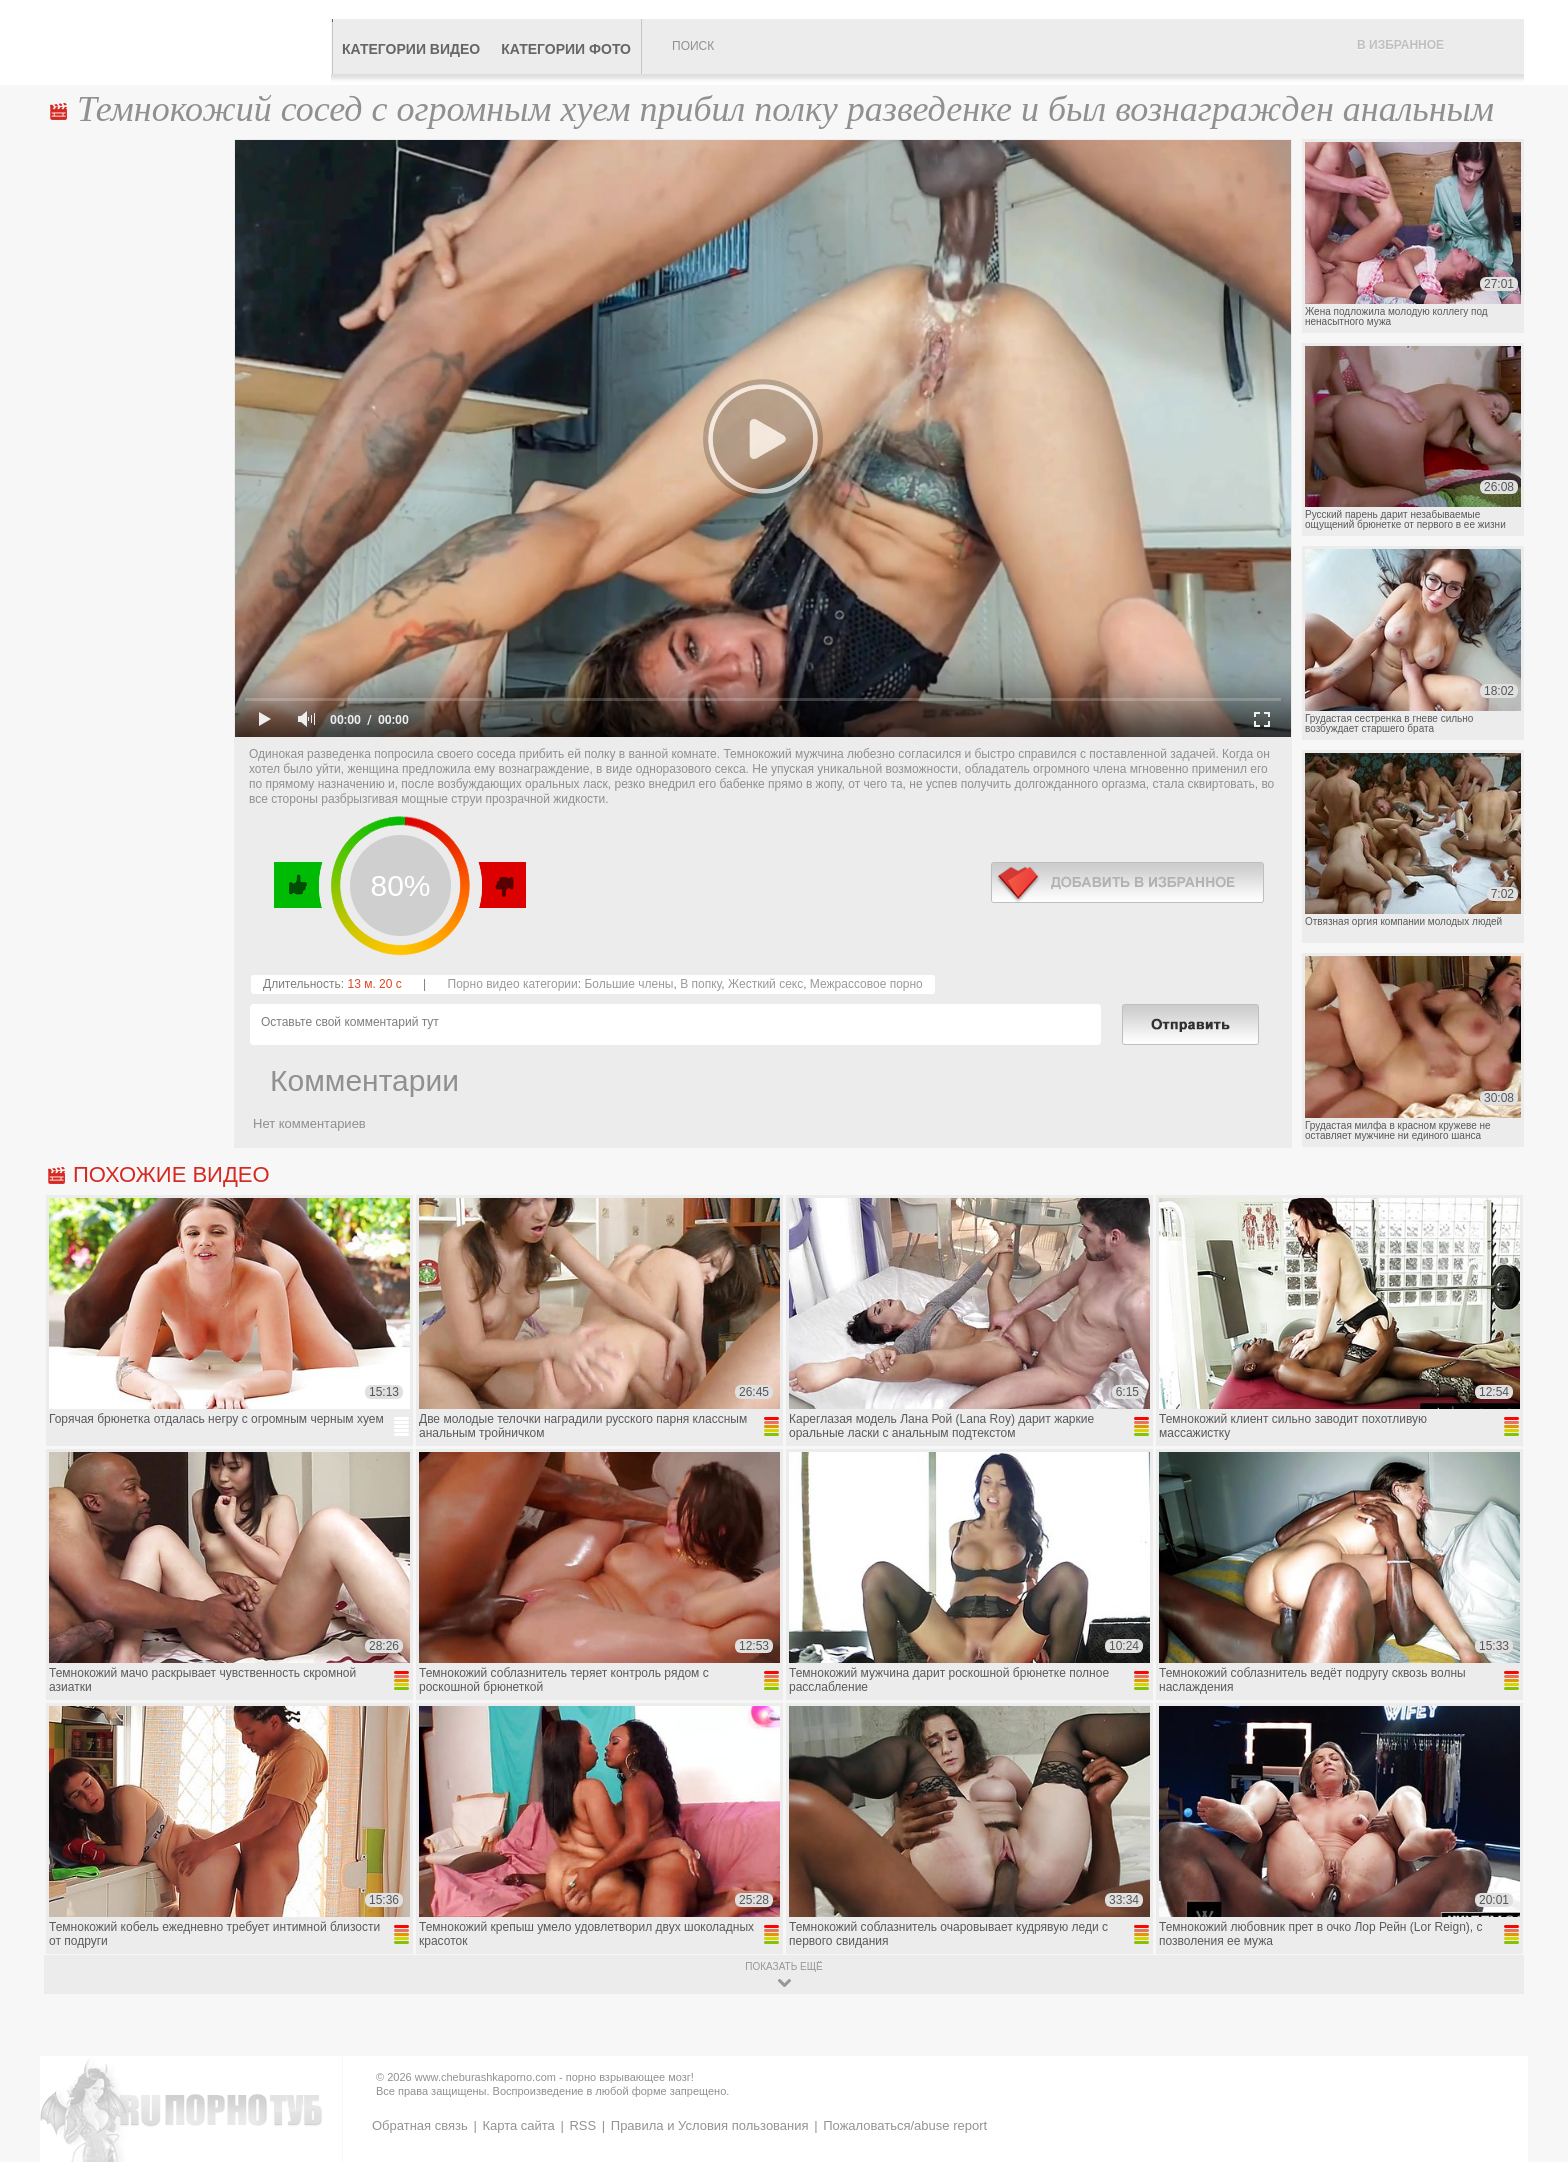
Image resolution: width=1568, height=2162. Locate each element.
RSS (582, 2125)
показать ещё (783, 1966)
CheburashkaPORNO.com (187, 42)
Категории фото (566, 49)
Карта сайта (518, 2125)
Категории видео (411, 49)
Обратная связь (420, 2125)
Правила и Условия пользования (710, 2125)
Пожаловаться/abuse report (905, 2125)
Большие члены (628, 984)
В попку (700, 984)
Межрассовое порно (866, 984)
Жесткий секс (765, 984)
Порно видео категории (513, 984)
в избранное (1127, 882)
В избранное (1400, 45)
